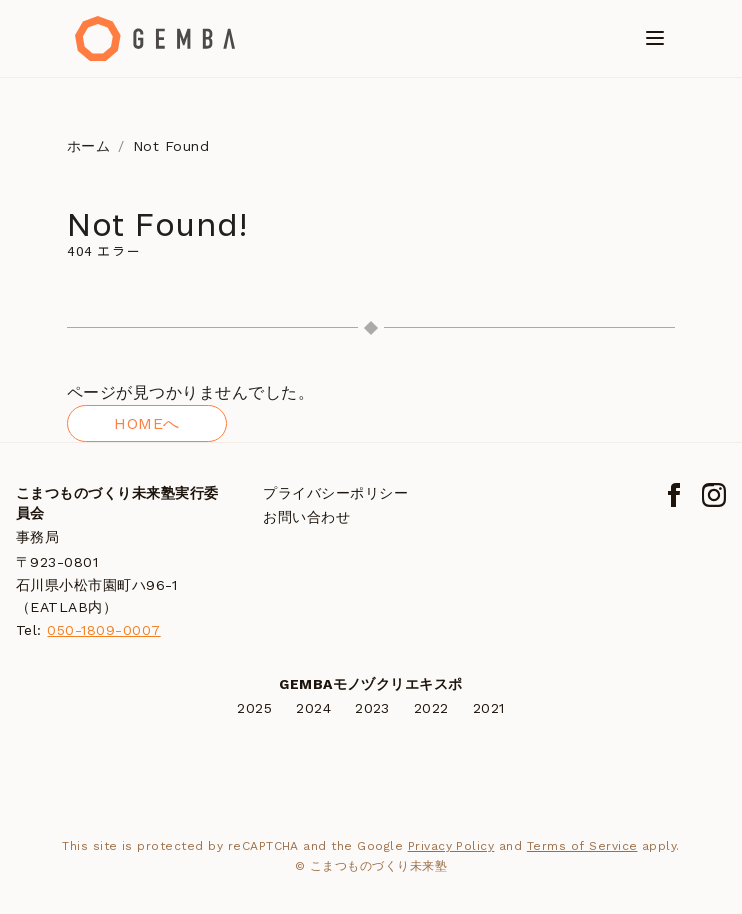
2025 (254, 708)
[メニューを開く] (655, 38)
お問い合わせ (306, 517)
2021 (489, 708)
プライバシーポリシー (335, 493)
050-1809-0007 (103, 630)
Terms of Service (582, 846)
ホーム (88, 146)
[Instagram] (714, 495)
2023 (372, 708)
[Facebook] (674, 495)
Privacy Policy (451, 846)
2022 (431, 708)
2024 (313, 708)
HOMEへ (146, 423)
